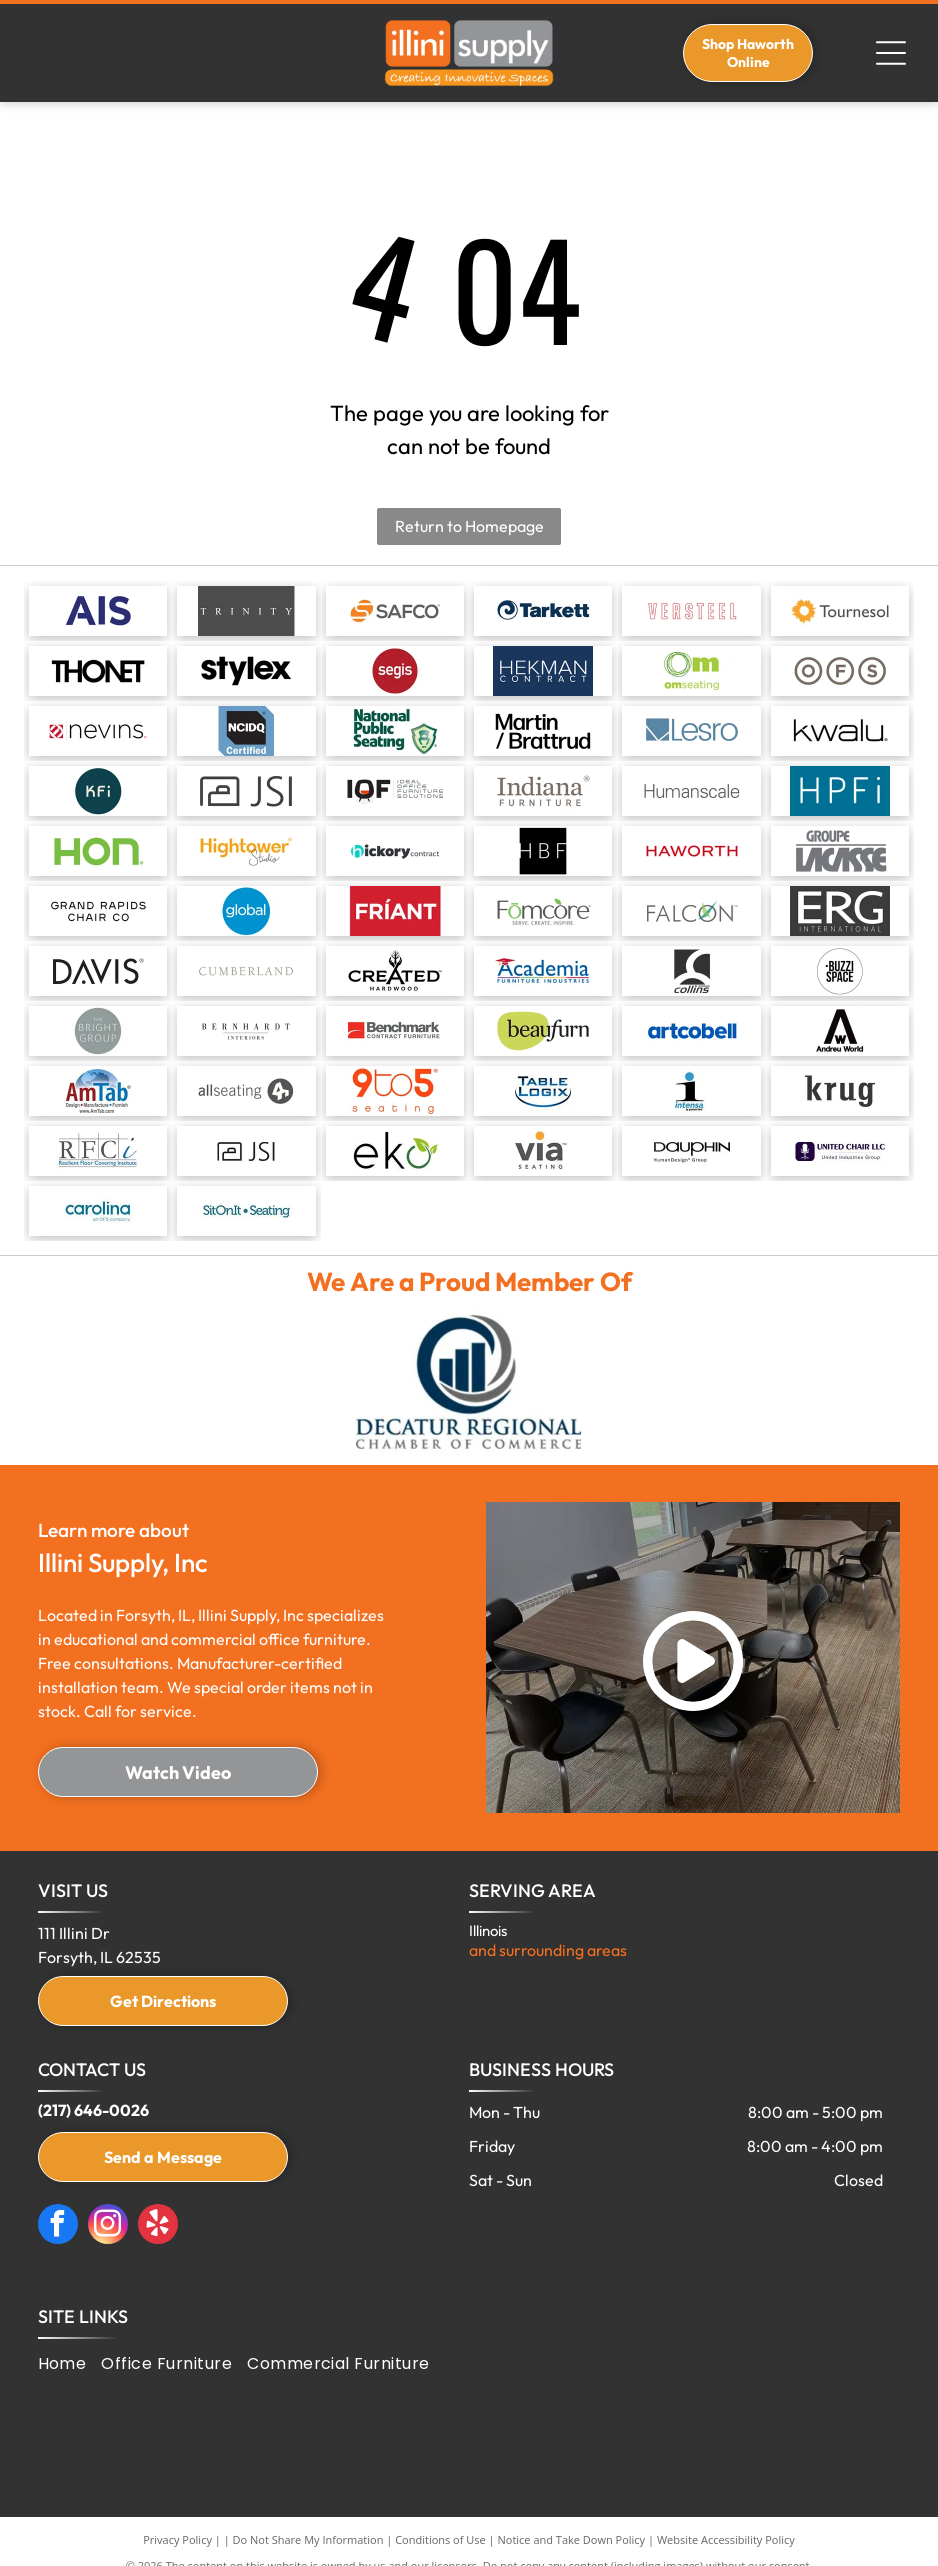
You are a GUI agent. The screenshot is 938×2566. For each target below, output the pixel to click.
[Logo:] (543, 671)
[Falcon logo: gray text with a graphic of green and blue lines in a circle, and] (691, 911)
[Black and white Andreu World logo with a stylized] (840, 1031)
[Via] (543, 1151)
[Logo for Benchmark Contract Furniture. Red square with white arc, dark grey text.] (395, 1031)
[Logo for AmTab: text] (98, 1091)
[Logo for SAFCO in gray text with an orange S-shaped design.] (395, 611)
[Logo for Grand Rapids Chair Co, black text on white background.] (98, 911)
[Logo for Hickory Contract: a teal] (395, 851)
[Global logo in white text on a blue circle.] (246, 911)
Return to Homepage (469, 526)
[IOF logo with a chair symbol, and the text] (395, 791)
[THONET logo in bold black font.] (98, 671)
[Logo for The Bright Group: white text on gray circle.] (98, 1031)
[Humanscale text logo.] (691, 791)
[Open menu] (891, 53)
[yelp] (158, 2226)
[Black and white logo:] (840, 971)
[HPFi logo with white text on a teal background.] (840, 791)
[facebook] (58, 2226)
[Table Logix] (543, 1091)
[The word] (246, 671)
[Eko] (395, 1151)
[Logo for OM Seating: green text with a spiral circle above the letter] (691, 671)
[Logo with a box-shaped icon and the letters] (246, 791)
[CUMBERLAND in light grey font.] (246, 971)
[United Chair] (840, 1151)
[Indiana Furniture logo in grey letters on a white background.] (543, 791)
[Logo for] (395, 971)
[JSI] (246, 1151)
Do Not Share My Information (308, 2539)
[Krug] (840, 1091)
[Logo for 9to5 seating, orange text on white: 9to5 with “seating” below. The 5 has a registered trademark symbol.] (395, 1091)
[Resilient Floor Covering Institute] (98, 1151)
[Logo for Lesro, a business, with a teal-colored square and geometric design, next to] (691, 731)
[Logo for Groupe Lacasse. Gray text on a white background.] (840, 851)
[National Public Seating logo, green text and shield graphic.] (395, 731)
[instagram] (108, 2226)
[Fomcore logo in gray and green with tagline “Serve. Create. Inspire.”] (543, 911)
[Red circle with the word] (395, 671)
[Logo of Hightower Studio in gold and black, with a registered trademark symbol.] (246, 851)
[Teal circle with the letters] (98, 791)
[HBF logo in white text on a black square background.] (543, 851)
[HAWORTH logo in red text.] (691, 851)
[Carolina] (98, 1211)
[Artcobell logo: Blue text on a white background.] (691, 1031)
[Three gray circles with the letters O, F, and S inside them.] (840, 671)
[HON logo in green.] (98, 851)
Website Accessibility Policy (726, 2539)
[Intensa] (691, 1091)
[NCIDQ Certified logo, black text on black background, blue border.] (246, 731)
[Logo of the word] (98, 971)
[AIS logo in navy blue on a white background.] (98, 611)
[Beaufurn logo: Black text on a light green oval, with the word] (543, 1031)
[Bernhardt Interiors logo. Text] (246, 1031)
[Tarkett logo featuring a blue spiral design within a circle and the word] (543, 611)
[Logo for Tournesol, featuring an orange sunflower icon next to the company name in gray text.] (840, 611)
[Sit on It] (246, 1211)
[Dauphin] (691, 1151)
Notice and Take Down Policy (572, 2539)
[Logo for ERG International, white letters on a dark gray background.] (840, 911)
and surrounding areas (548, 1950)
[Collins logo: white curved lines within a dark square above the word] (691, 971)
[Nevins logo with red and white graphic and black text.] (98, 731)
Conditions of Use (440, 2539)
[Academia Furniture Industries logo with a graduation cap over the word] (543, 971)
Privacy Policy (177, 2539)
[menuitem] (70, 2364)
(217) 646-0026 (93, 2110)
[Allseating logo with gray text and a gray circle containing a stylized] (246, 1091)
